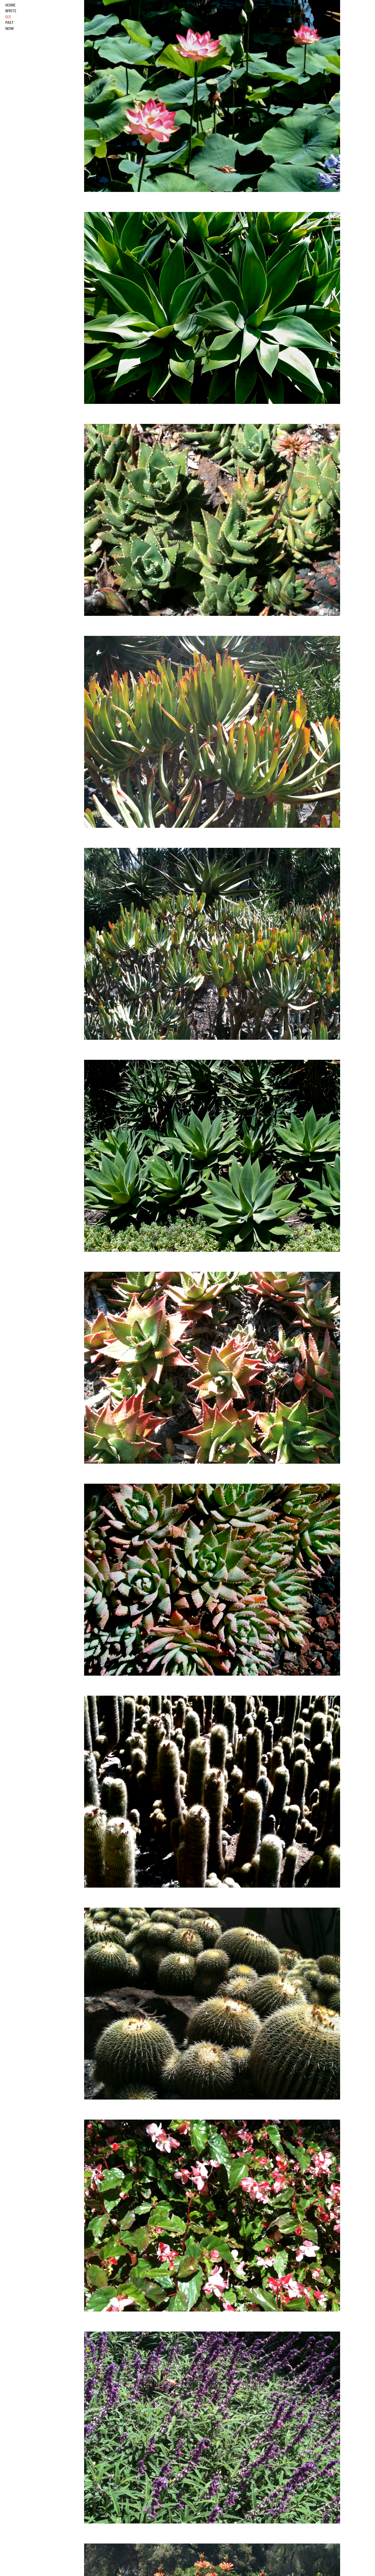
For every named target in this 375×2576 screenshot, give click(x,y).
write (10, 11)
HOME (10, 5)
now (9, 29)
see (8, 17)
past (9, 23)
